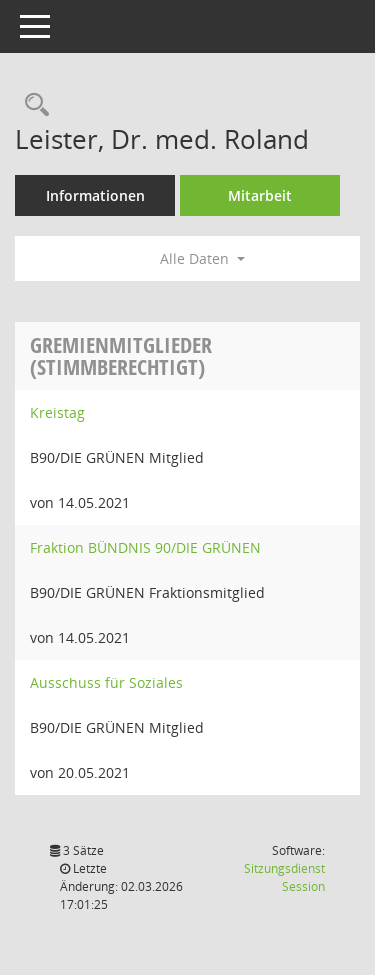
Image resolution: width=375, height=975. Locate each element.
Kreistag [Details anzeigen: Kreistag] (57, 412)
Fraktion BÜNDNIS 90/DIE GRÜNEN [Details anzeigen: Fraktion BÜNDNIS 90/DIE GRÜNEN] (145, 547)
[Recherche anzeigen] (32, 105)
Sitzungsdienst (284, 877)
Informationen (95, 195)
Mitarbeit (260, 195)
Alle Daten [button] (202, 258)
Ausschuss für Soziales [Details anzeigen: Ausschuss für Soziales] (106, 682)
